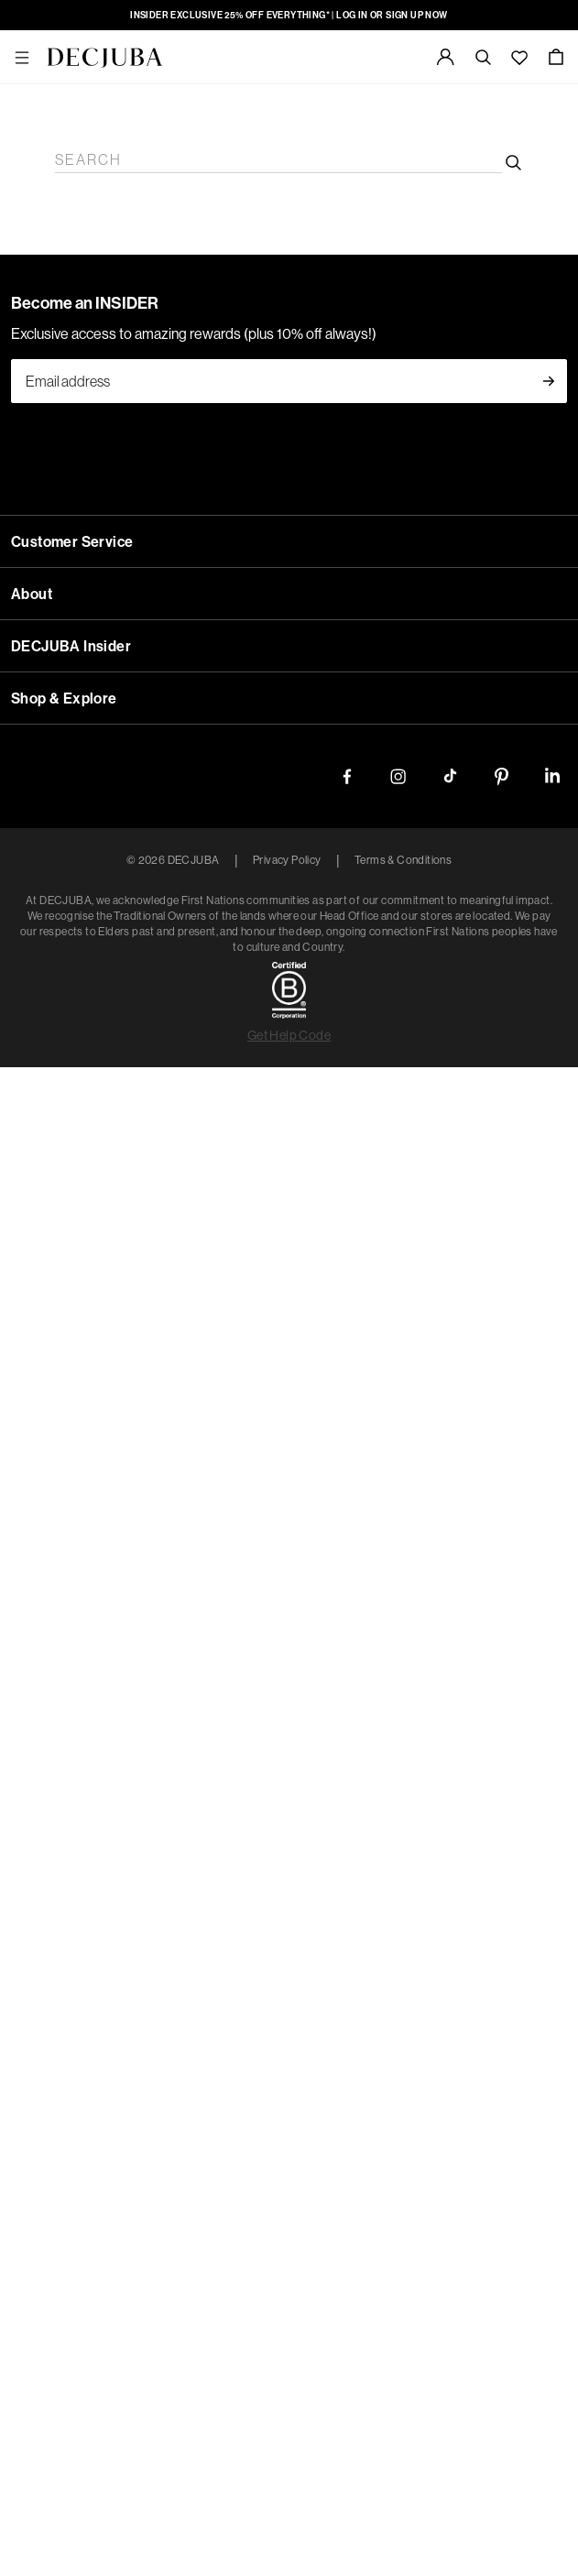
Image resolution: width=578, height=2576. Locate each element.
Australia (289, 1277)
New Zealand (288, 1321)
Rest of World (289, 1365)
